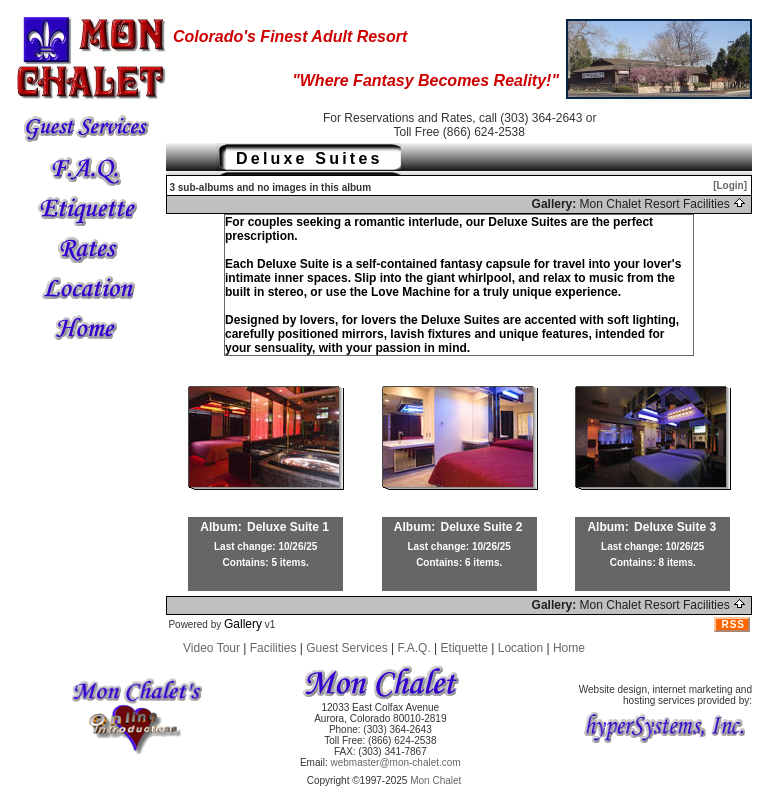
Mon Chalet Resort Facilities (663, 204)
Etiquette (464, 648)
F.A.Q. (413, 648)
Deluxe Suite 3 (675, 527)
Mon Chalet (435, 780)
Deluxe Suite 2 (482, 527)
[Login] (730, 185)
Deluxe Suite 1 (288, 527)
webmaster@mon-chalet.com (396, 762)
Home (569, 648)
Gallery (243, 624)
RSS (733, 624)
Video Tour (211, 648)
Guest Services (346, 648)
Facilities (273, 648)
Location (520, 648)
